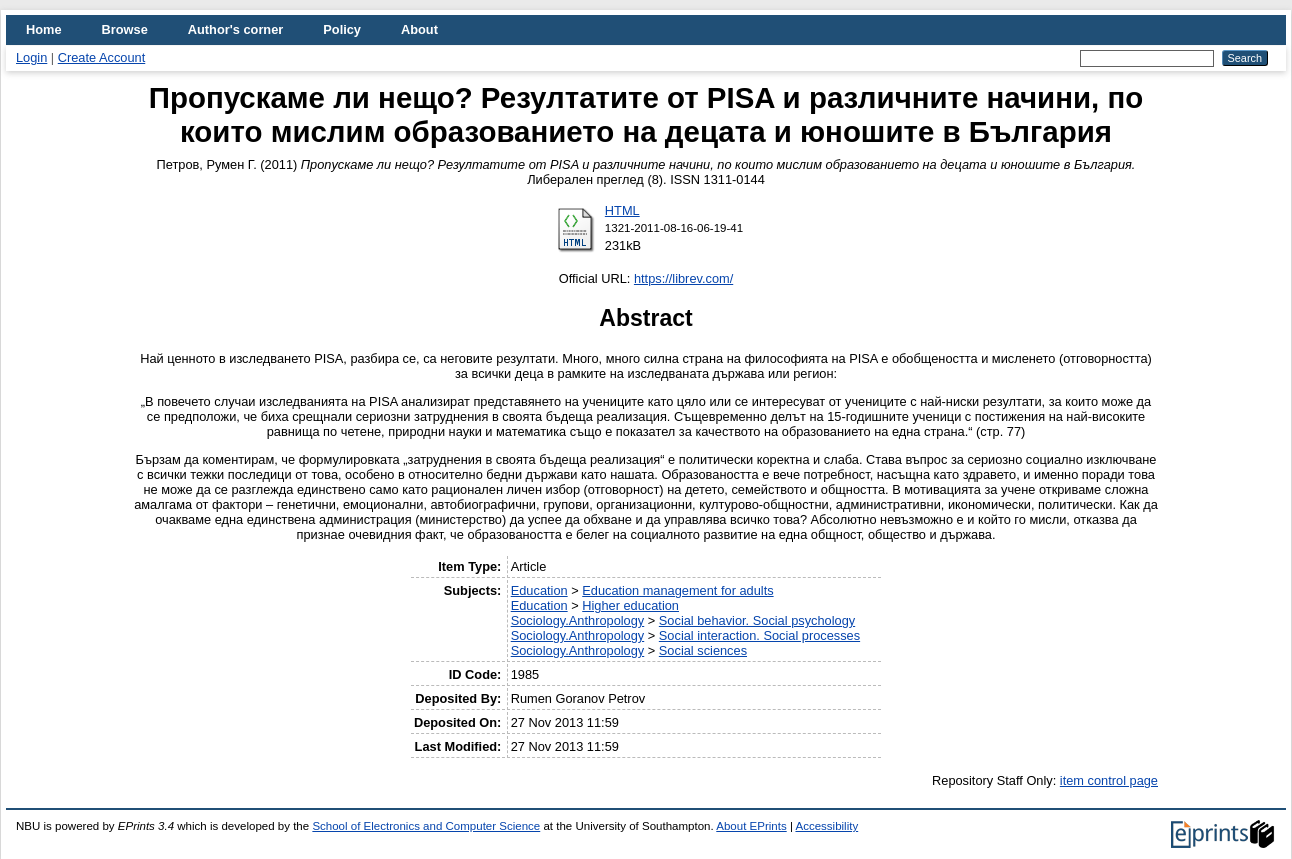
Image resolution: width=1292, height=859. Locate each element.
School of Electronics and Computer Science (426, 826)
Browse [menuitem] (125, 29)
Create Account (102, 57)
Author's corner (235, 29)
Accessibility (826, 826)
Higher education (630, 605)
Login (31, 57)
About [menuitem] (419, 29)
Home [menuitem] (44, 29)
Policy (342, 29)
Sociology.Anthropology (578, 620)
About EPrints (751, 826)
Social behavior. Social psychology (757, 620)
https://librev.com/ (683, 278)
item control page (1109, 780)
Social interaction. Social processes (759, 635)
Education (539, 590)
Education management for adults (677, 590)
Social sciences (703, 650)
